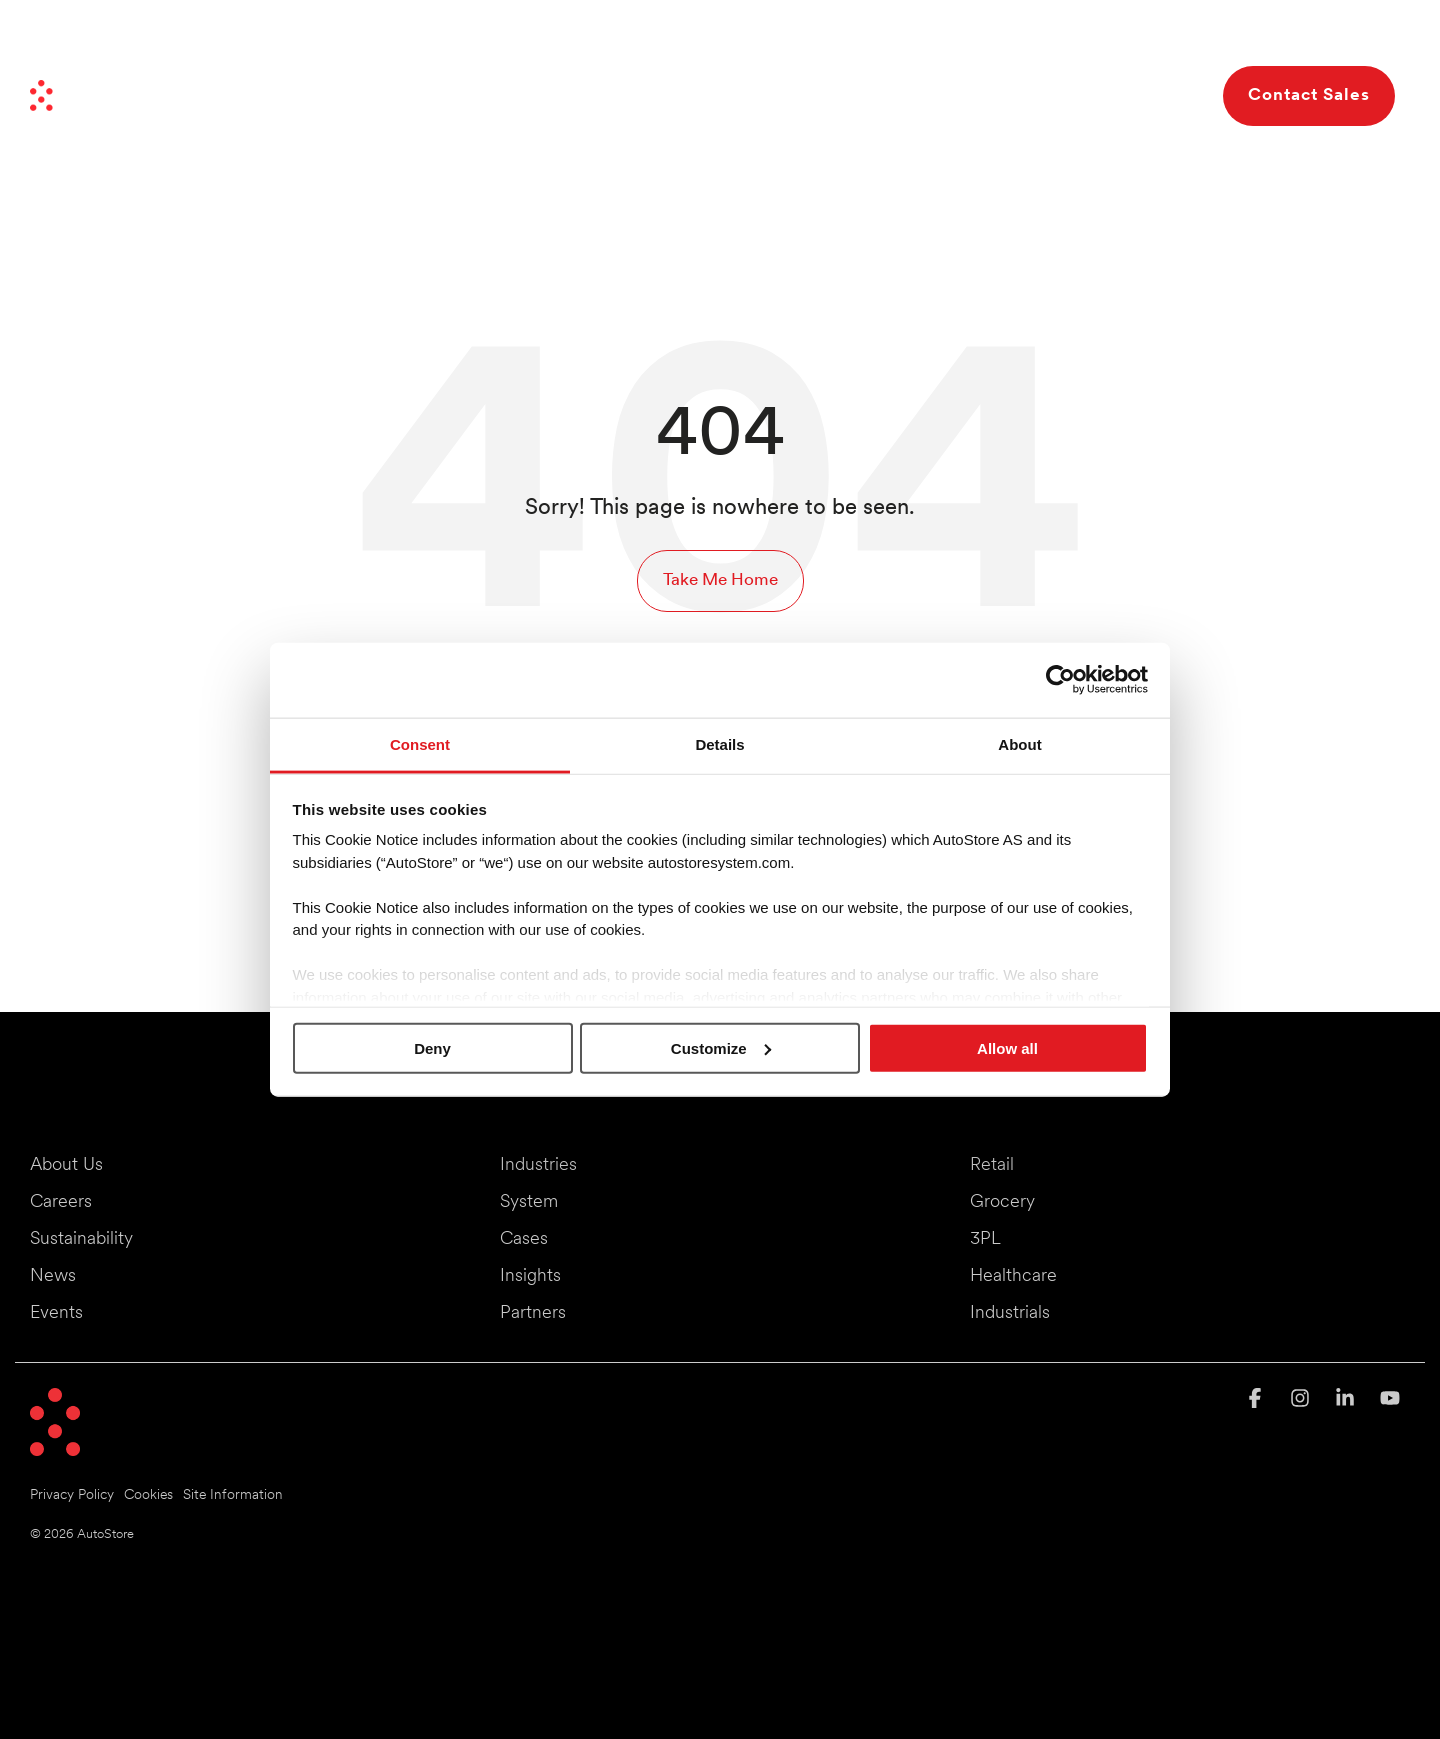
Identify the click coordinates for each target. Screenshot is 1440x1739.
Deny (432, 1047)
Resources (990, 95)
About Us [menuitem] (66, 1165)
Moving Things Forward (827, 38)
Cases (886, 95)
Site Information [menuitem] (233, 1495)
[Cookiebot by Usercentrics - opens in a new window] (1060, 680)
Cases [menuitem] (524, 1239)
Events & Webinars (1269, 38)
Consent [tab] (420, 743)
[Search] (1190, 96)
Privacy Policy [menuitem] (72, 1495)
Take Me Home (720, 580)
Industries (565, 95)
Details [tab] (719, 743)
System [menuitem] (529, 1202)
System (681, 95)
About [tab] (1019, 743)
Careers (1162, 38)
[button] (1257, 1400)
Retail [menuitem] (992, 1165)
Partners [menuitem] (533, 1313)
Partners (1009, 38)
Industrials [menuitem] (1010, 1313)
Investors (1086, 38)
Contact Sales (1309, 95)
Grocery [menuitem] (1002, 1202)
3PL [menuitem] (985, 1239)
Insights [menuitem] (530, 1276)
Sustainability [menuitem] (81, 1239)
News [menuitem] (53, 1276)
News (943, 38)
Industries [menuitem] (538, 1165)
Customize (721, 1047)
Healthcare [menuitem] (1013, 1276)
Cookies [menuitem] (148, 1495)
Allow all (1007, 1047)
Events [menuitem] (56, 1313)
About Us (1115, 95)
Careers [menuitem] (61, 1202)
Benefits (790, 95)
